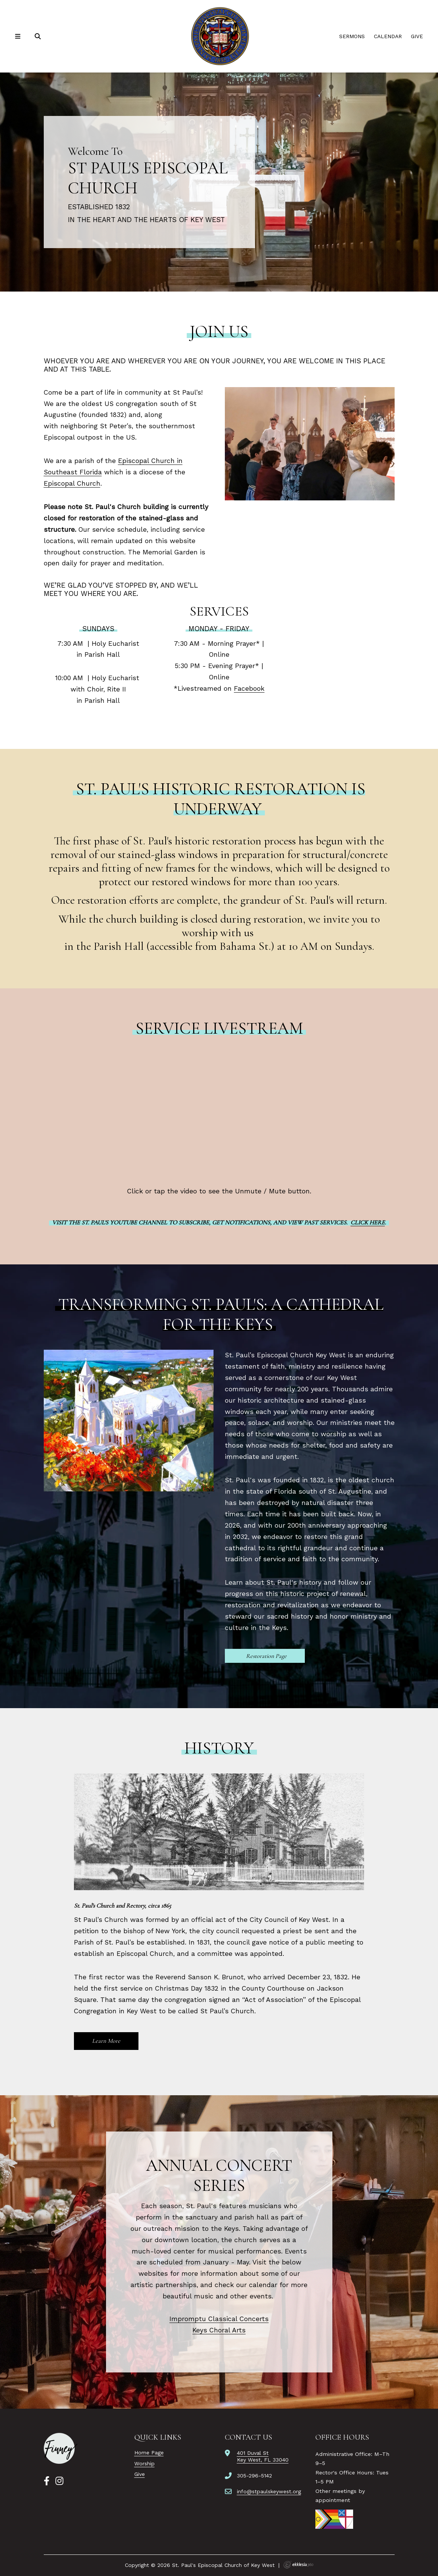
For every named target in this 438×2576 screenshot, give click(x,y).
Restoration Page (265, 1656)
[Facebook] (46, 2481)
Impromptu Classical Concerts (219, 2319)
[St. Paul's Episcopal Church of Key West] (219, 36)
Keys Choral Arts (219, 2330)
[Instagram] (59, 2481)
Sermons (352, 36)
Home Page (149, 2452)
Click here (367, 1222)
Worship (144, 2463)
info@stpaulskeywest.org (269, 2491)
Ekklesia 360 (298, 2564)
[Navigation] (19, 36)
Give (417, 36)
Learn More (106, 2041)
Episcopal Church (72, 483)
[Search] (38, 36)
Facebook (249, 688)
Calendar (388, 36)
